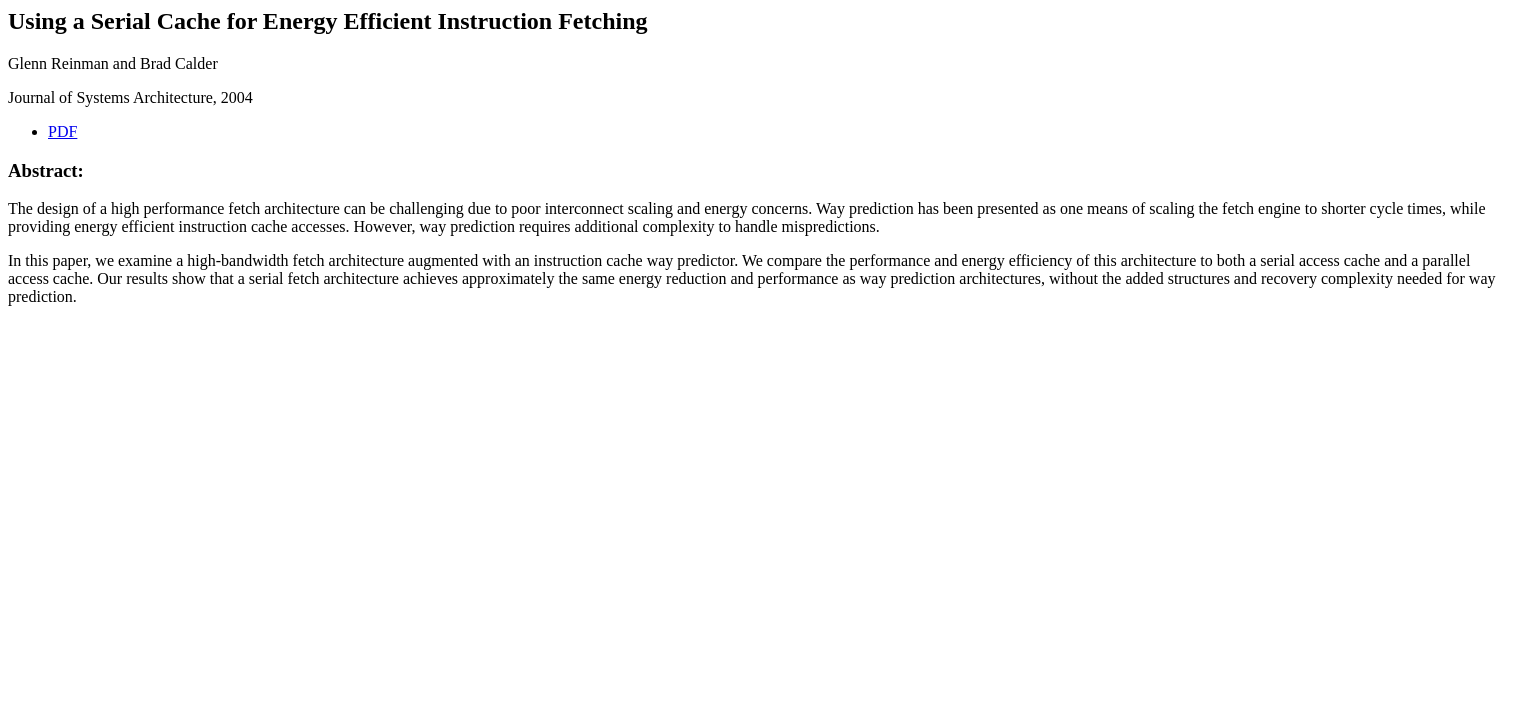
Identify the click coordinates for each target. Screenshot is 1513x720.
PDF (62, 131)
